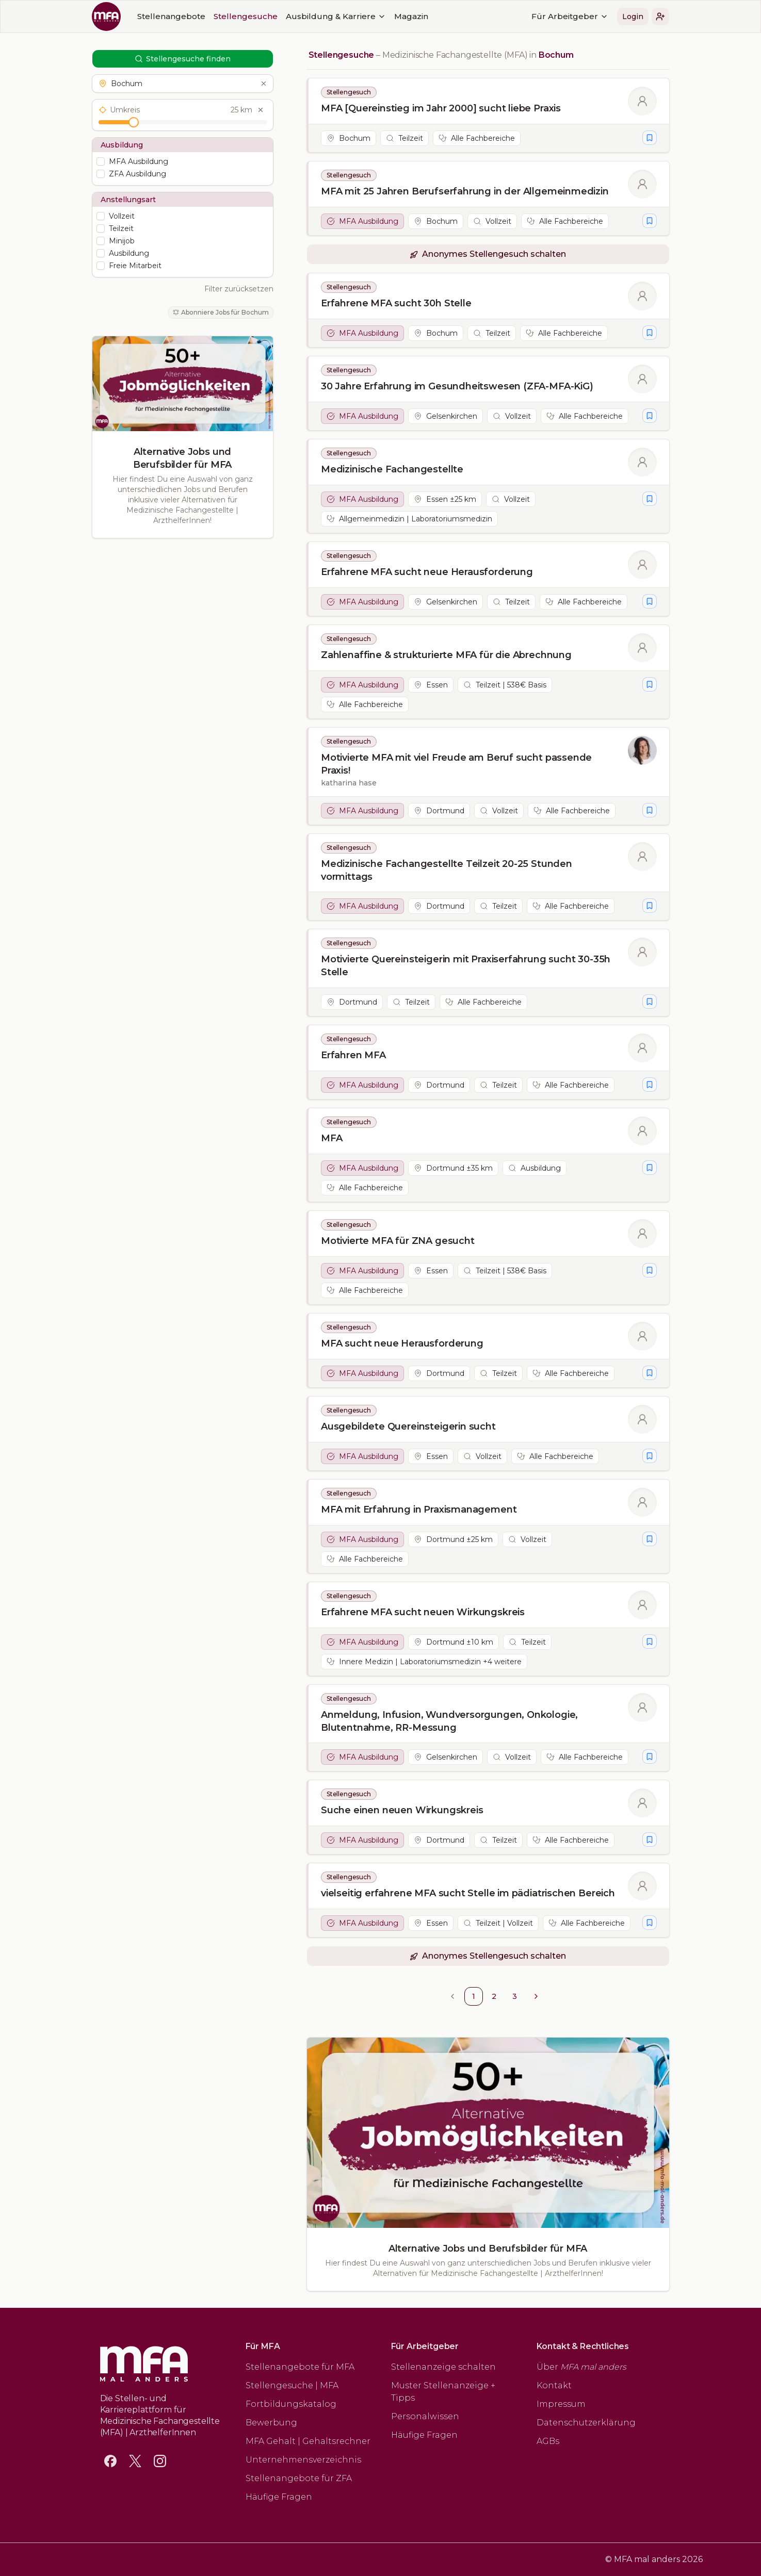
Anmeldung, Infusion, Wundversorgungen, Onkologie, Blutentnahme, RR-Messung (449, 1721)
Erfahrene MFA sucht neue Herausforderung (427, 572)
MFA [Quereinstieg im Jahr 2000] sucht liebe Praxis (441, 108)
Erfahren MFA (353, 1055)
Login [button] (632, 16)
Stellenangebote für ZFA (299, 2478)
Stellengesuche (246, 16)
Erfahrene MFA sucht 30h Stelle (396, 303)
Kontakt (554, 2385)
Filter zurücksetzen (238, 288)
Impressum (561, 2404)
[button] (660, 16)
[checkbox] (100, 161)
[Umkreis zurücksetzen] (260, 110)
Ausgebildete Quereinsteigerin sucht (408, 1426)
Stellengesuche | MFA (292, 2385)
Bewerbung (271, 2422)
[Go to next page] (536, 1996)
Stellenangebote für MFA (300, 2367)
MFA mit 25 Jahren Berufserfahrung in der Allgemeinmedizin (465, 191)
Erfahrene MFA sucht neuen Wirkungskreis (423, 1612)
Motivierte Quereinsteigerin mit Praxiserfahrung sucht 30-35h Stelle (465, 966)
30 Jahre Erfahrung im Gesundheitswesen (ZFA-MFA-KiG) (457, 386)
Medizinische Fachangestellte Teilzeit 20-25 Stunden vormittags (446, 870)
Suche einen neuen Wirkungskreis (402, 1810)
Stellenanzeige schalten (443, 2367)
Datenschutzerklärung (586, 2422)
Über (581, 2367)
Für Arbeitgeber (569, 16)
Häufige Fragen (279, 2497)
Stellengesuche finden (183, 58)
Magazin (411, 16)
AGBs (548, 2441)
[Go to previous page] (452, 1996)
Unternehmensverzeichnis (303, 2460)
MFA (331, 1138)
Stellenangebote (171, 16)
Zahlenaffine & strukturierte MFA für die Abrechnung (446, 655)
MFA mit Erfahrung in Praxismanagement (418, 1509)
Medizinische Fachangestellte (392, 469)
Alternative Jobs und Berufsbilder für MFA (182, 458)
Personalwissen (425, 2416)
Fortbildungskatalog (291, 2404)
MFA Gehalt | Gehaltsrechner (308, 2441)
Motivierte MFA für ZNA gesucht (398, 1240)
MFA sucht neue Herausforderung (402, 1343)
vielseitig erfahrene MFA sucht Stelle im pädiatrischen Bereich (468, 1893)
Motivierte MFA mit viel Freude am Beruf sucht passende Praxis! (456, 764)
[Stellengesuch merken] (649, 137)
